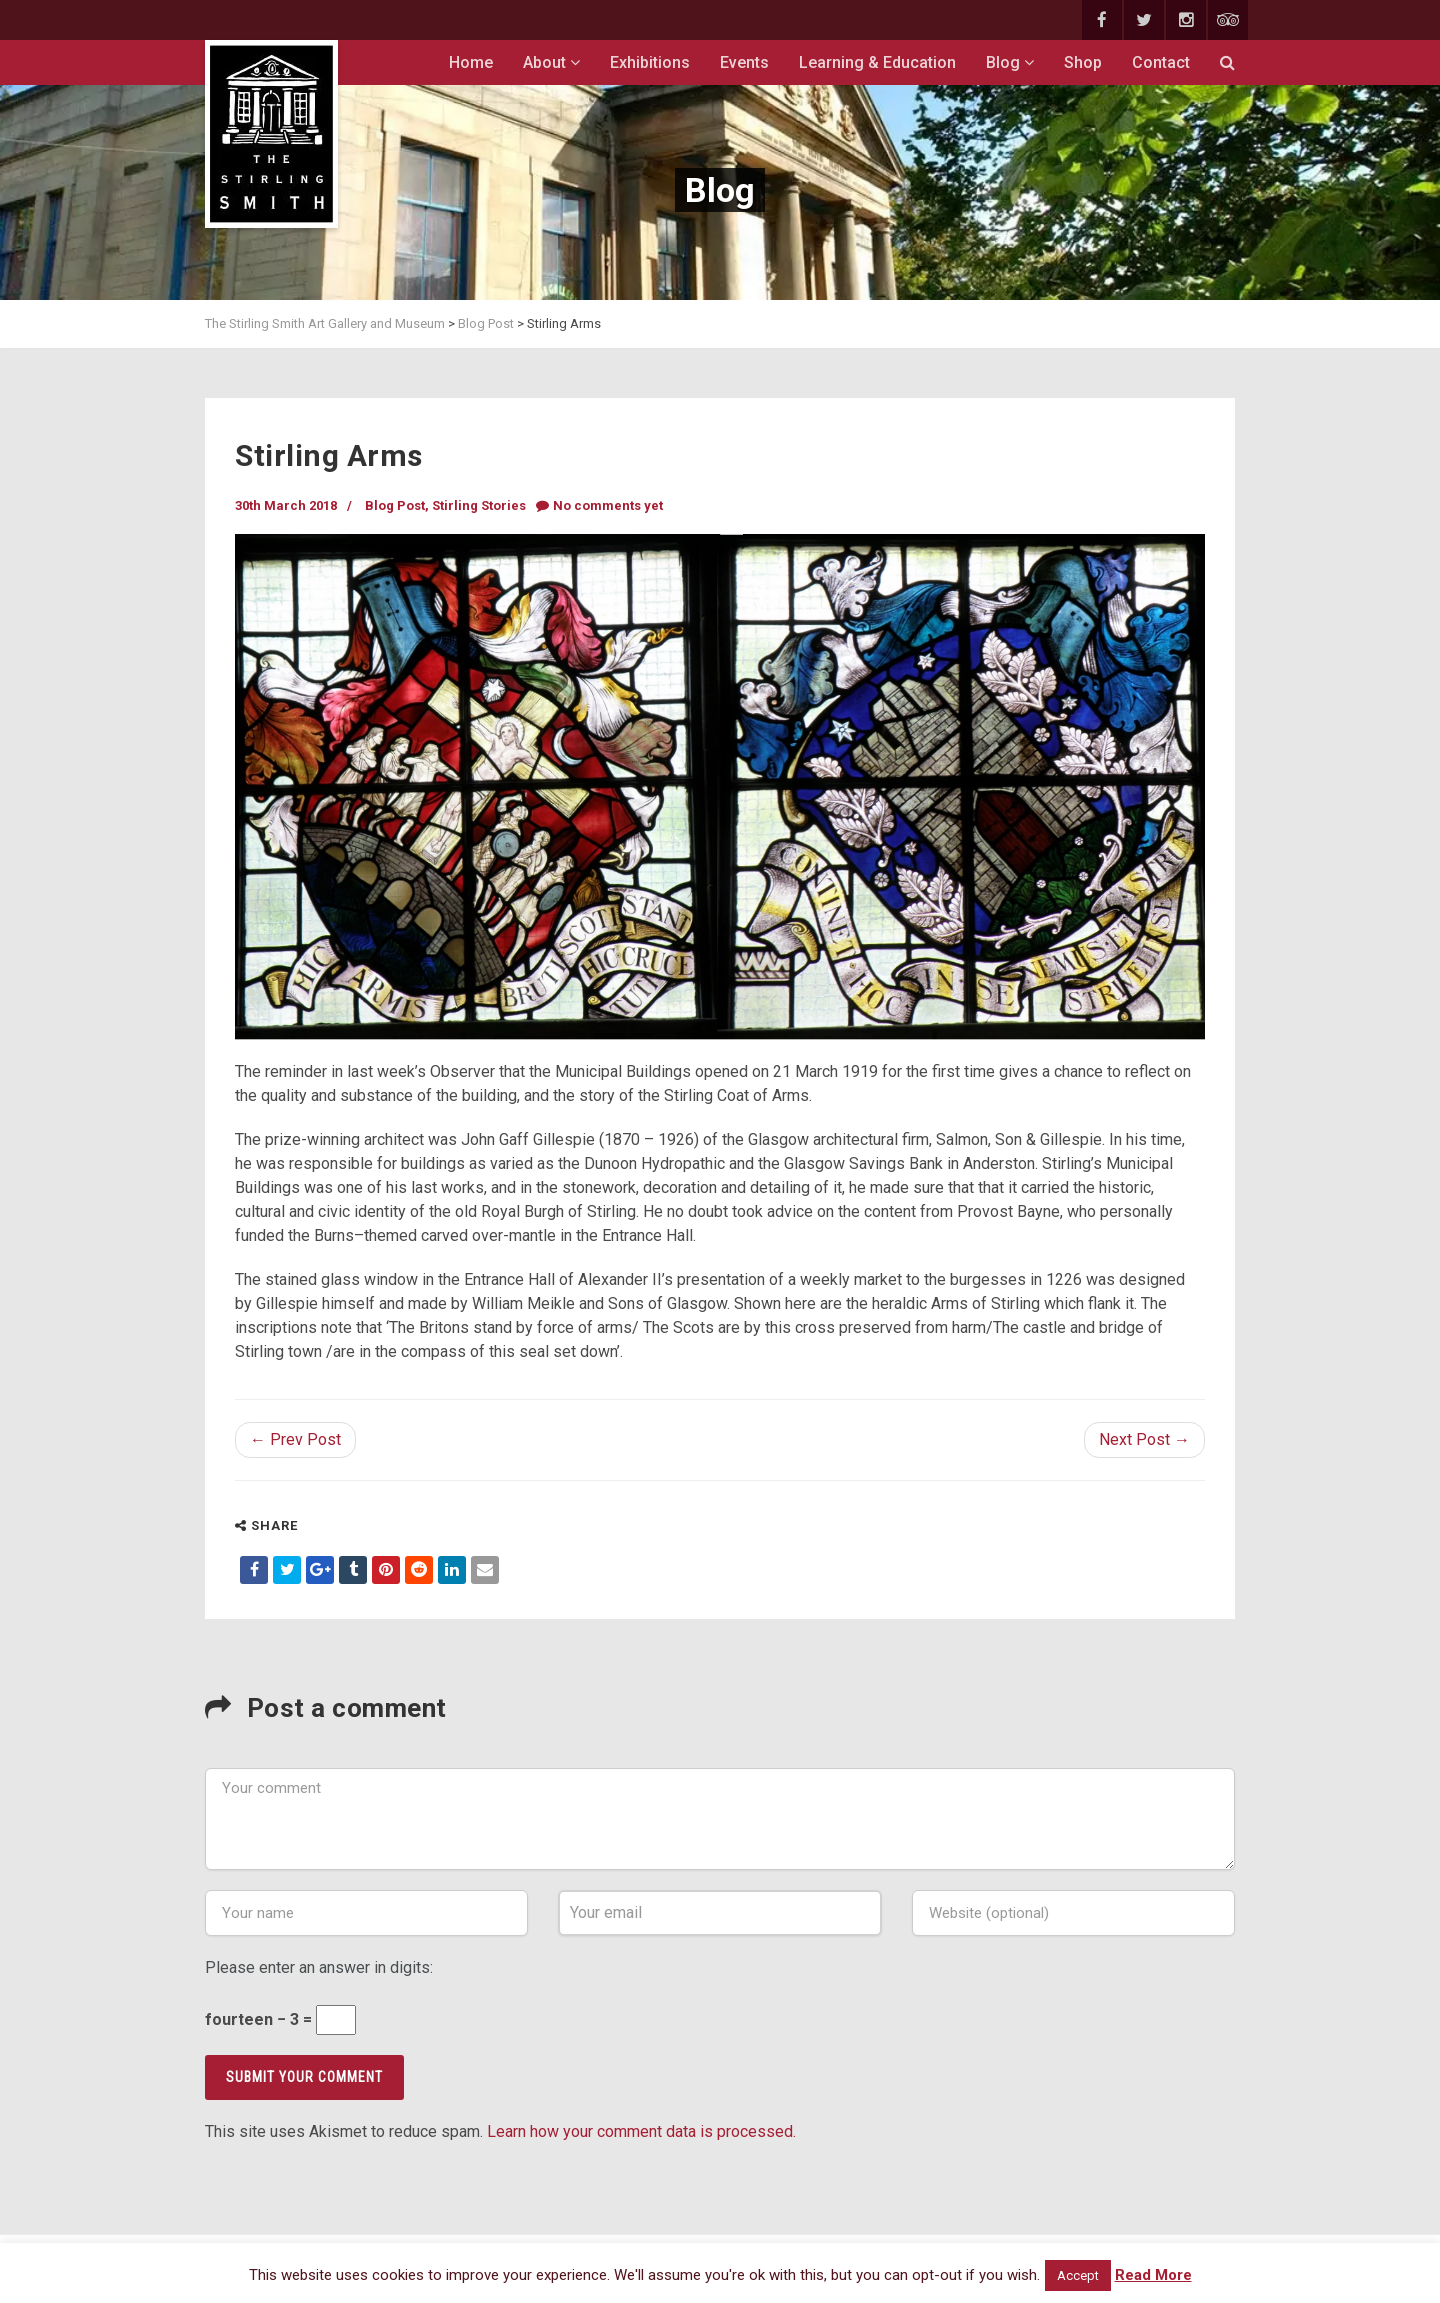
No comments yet (599, 505)
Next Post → (1144, 1439)
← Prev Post (295, 1439)
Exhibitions (650, 62)
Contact (1161, 62)
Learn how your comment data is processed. (641, 2131)
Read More (1153, 2275)
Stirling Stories (479, 505)
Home (471, 62)
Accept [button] (1078, 2275)
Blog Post (395, 505)
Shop (1083, 62)
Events (744, 62)
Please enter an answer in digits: (319, 1967)
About (551, 62)
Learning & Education (877, 62)
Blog (1010, 62)
